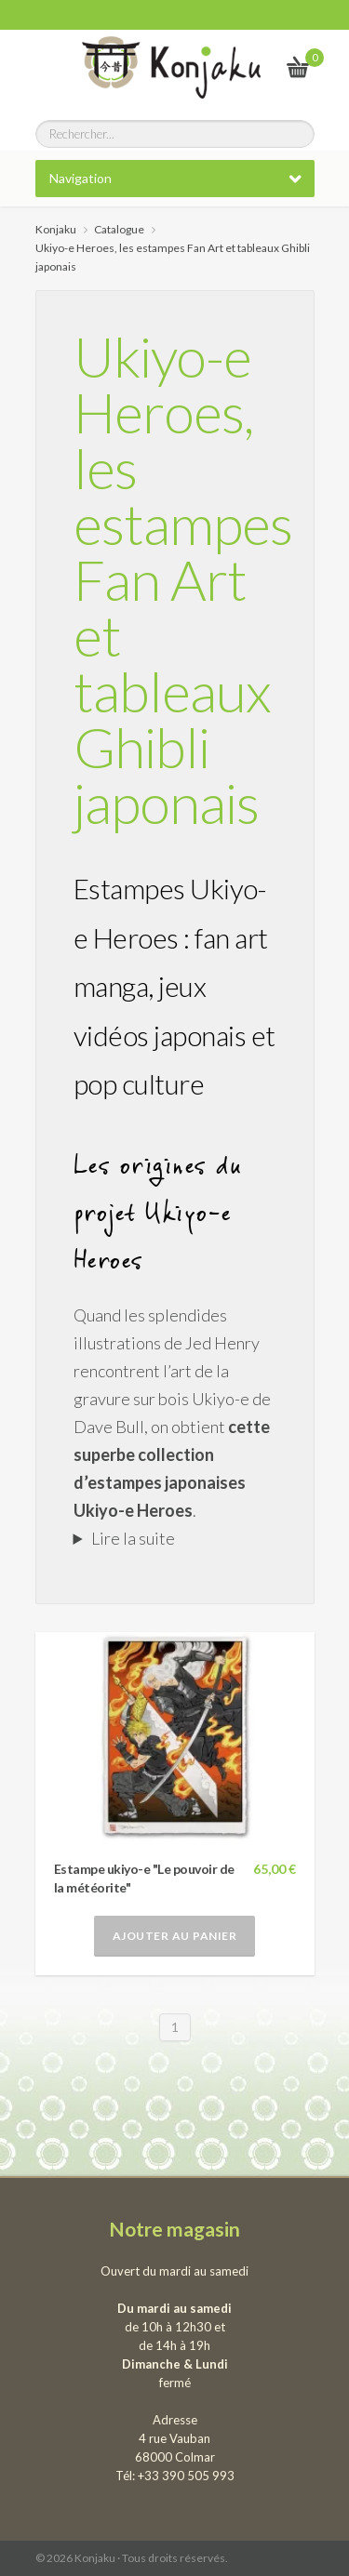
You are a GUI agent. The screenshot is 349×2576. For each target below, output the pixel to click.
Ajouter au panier (175, 1936)
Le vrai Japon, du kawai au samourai (253, 66)
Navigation (80, 178)
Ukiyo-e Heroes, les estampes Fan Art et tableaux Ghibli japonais (183, 579)
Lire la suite (133, 1538)
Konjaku (55, 229)
